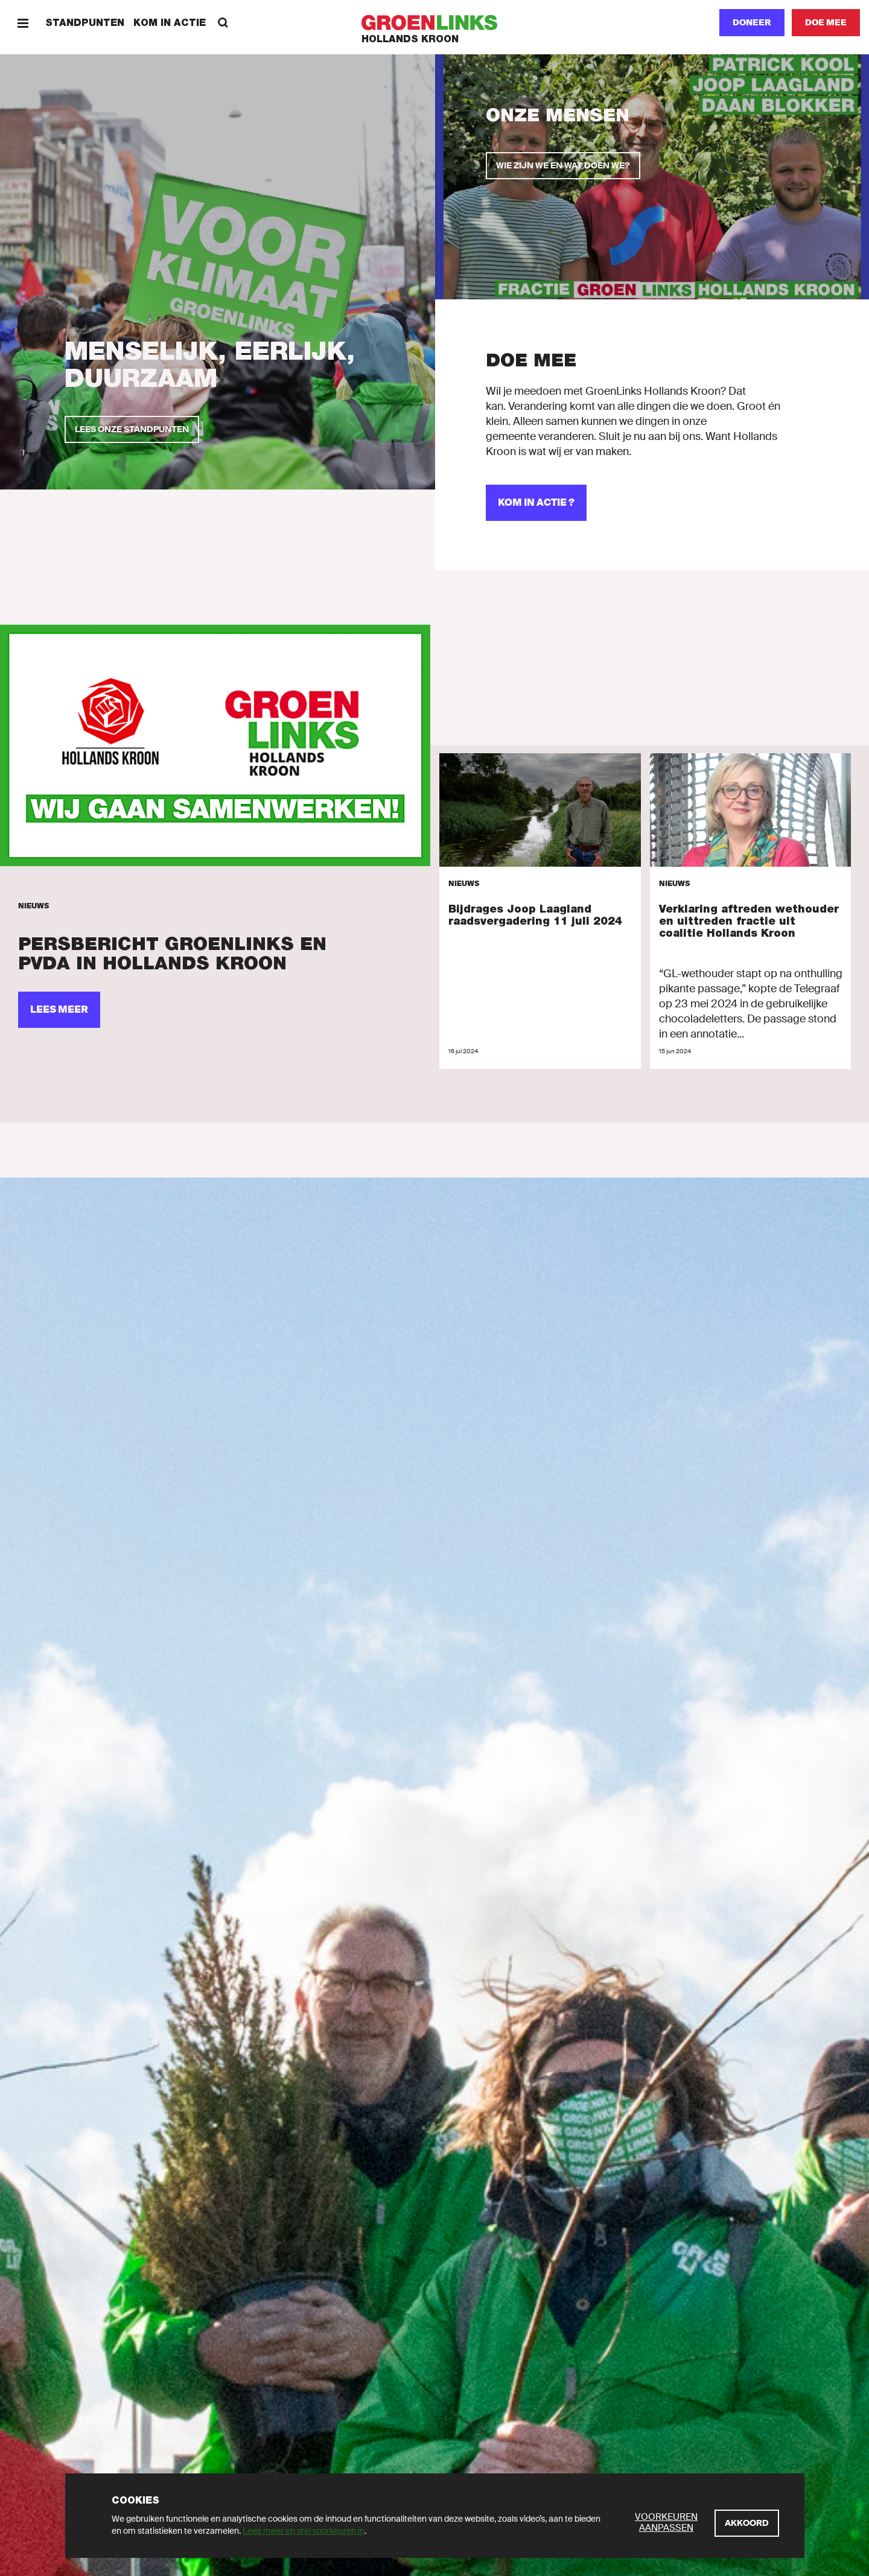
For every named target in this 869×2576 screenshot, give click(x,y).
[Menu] (22, 22)
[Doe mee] (826, 22)
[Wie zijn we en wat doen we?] (563, 165)
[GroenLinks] (434, 22)
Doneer (752, 22)
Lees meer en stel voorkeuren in (303, 2530)
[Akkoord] (747, 2523)
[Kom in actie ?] (536, 503)
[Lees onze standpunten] (132, 429)
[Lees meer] (215, 746)
